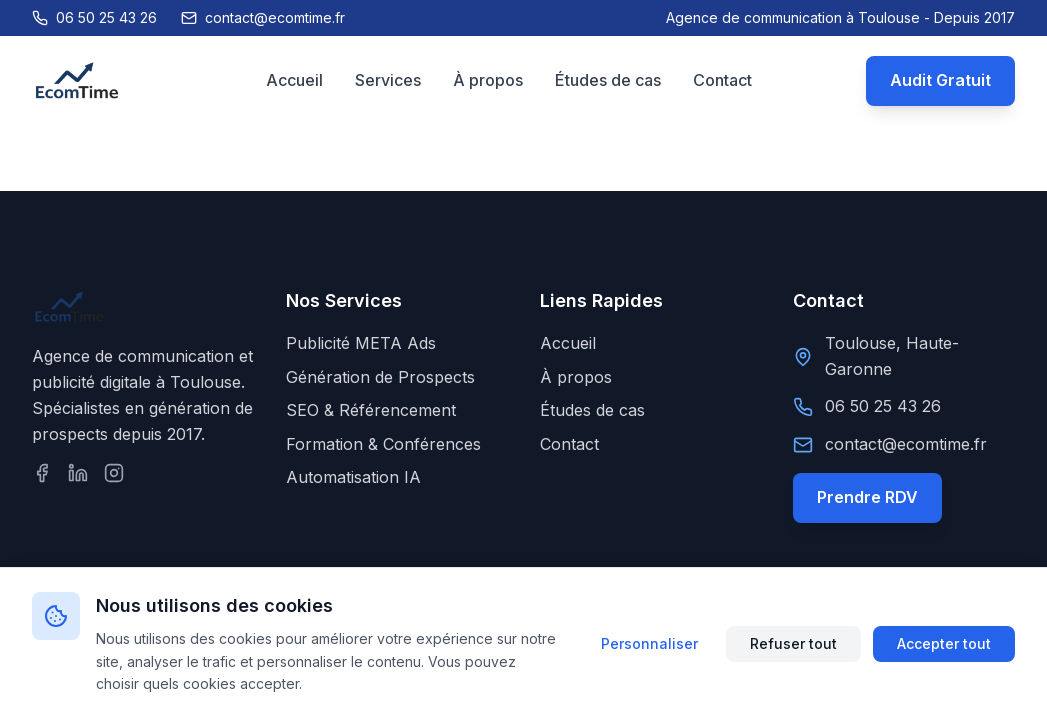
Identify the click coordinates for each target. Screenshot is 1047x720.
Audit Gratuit (940, 80)
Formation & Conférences (383, 444)
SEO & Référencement (371, 410)
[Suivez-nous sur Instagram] (114, 473)
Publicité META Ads (361, 343)
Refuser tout (793, 643)
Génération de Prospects (380, 377)
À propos (488, 80)
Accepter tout (944, 643)
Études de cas (608, 80)
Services (388, 80)
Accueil (294, 80)
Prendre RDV (867, 497)
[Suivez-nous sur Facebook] (42, 473)
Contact (722, 80)
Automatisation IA (353, 477)
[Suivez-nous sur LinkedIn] (78, 473)
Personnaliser (649, 643)
